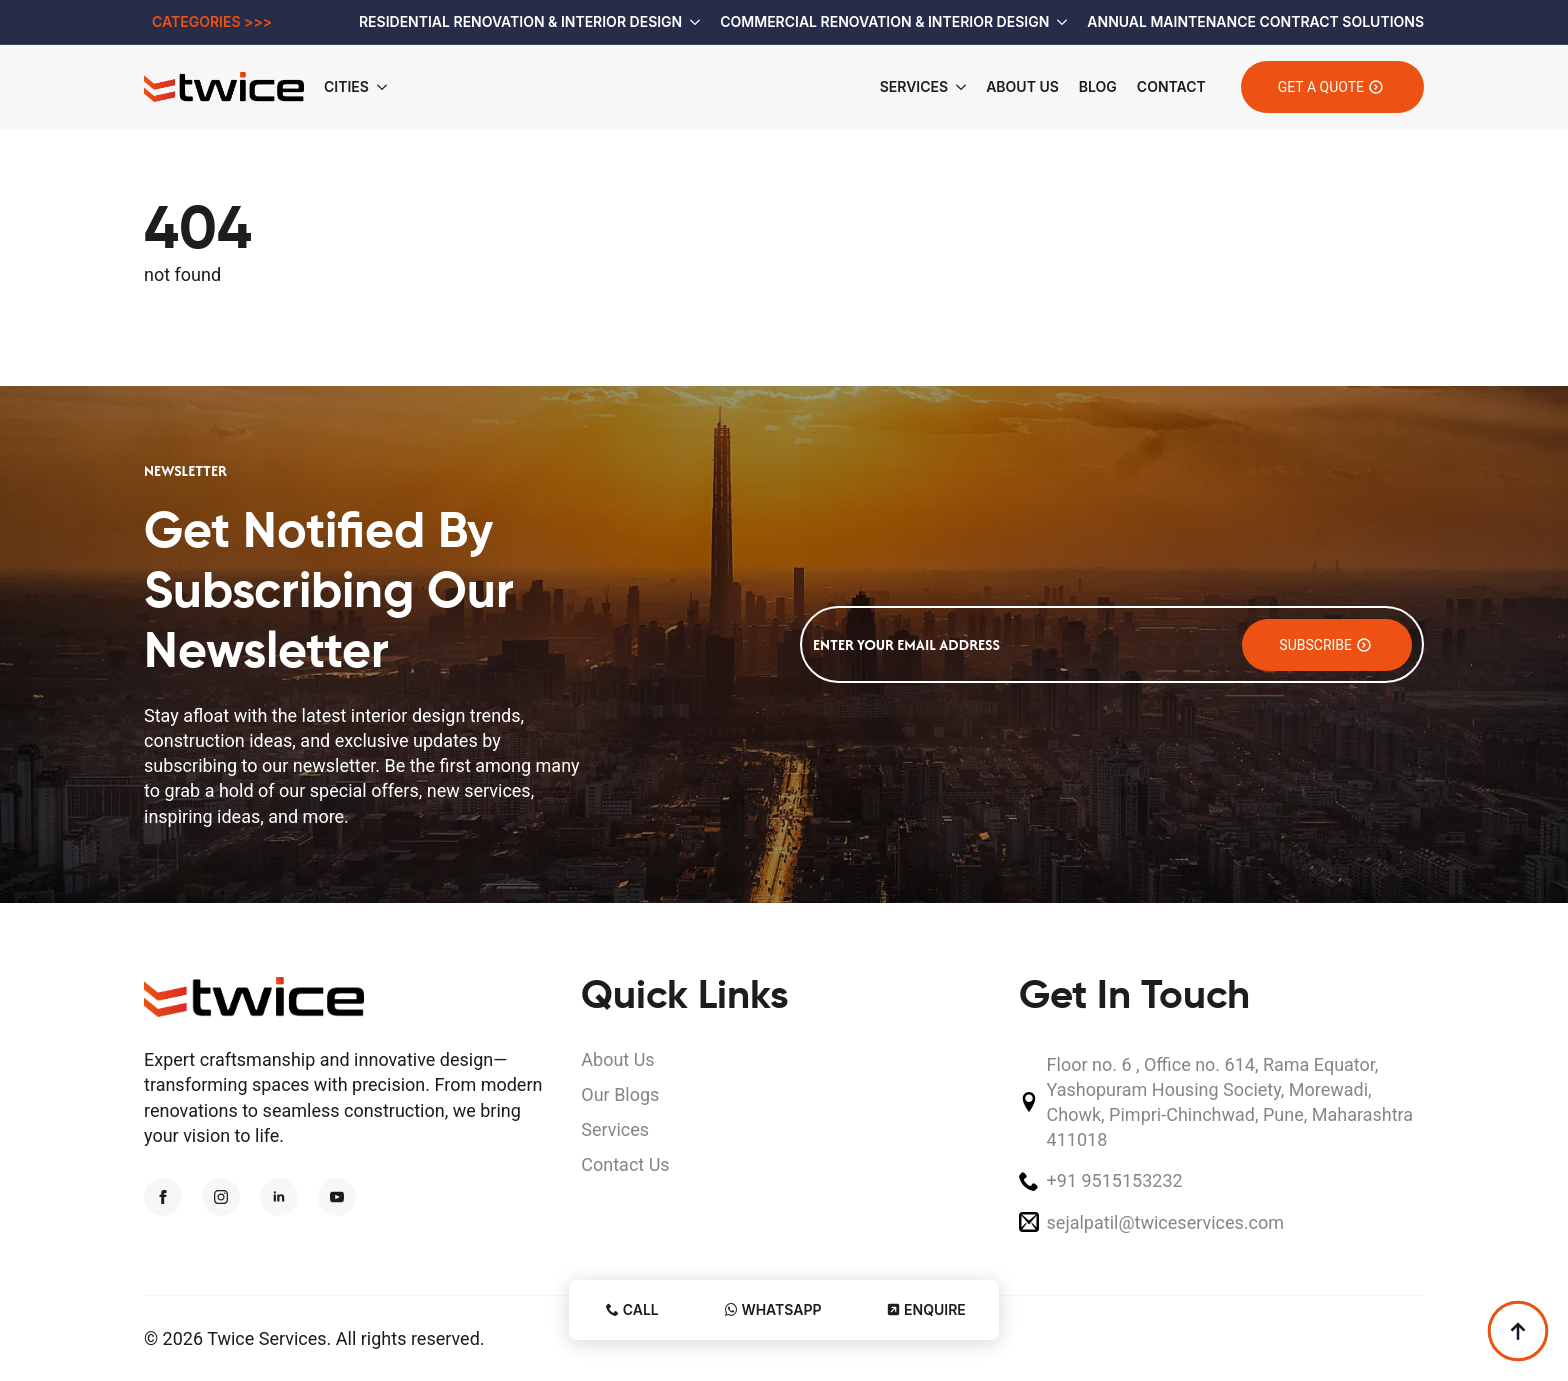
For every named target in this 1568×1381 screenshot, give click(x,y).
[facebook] (163, 1197)
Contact (1171, 86)
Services (914, 86)
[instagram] (221, 1197)
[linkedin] (279, 1197)
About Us (1022, 86)
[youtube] (337, 1197)
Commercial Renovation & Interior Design (884, 21)
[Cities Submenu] (388, 87)
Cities (346, 86)
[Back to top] (1518, 1331)
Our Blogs (620, 1094)
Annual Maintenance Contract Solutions (1255, 21)
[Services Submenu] (957, 87)
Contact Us (625, 1164)
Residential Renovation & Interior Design (520, 21)
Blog (1098, 86)
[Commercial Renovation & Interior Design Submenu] (1058, 22)
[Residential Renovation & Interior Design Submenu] (691, 22)
